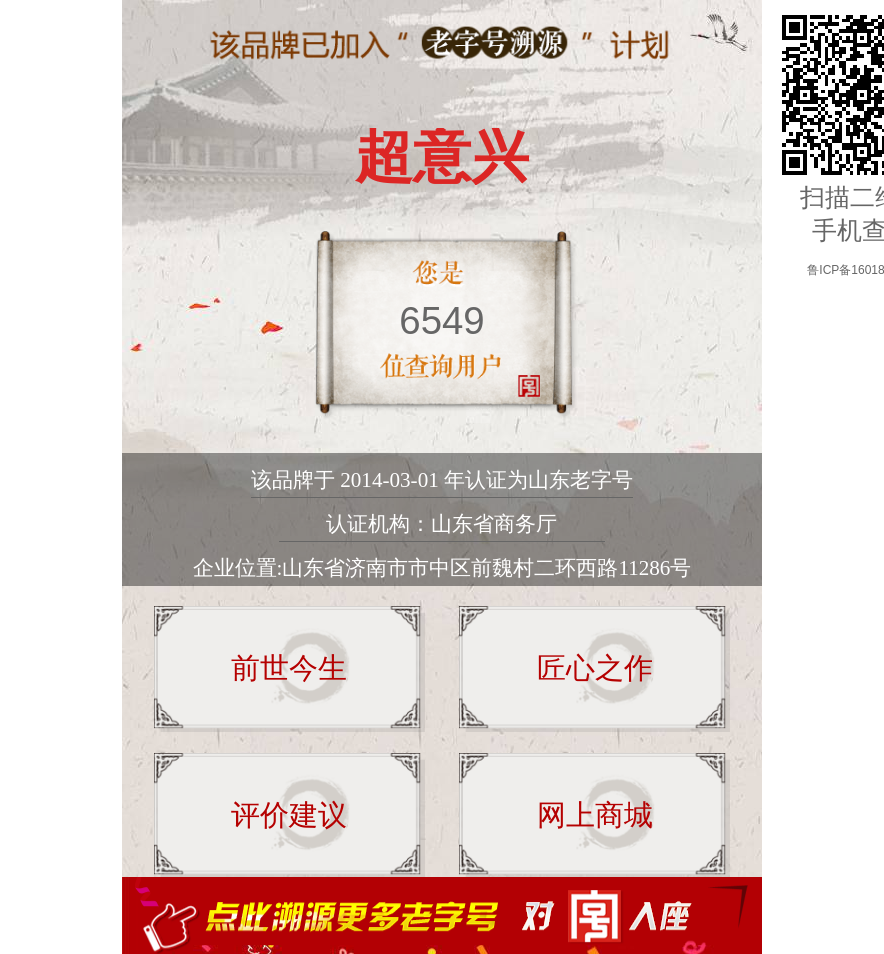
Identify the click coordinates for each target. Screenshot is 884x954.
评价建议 (289, 815)
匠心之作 (595, 668)
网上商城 (595, 815)
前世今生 (289, 668)
